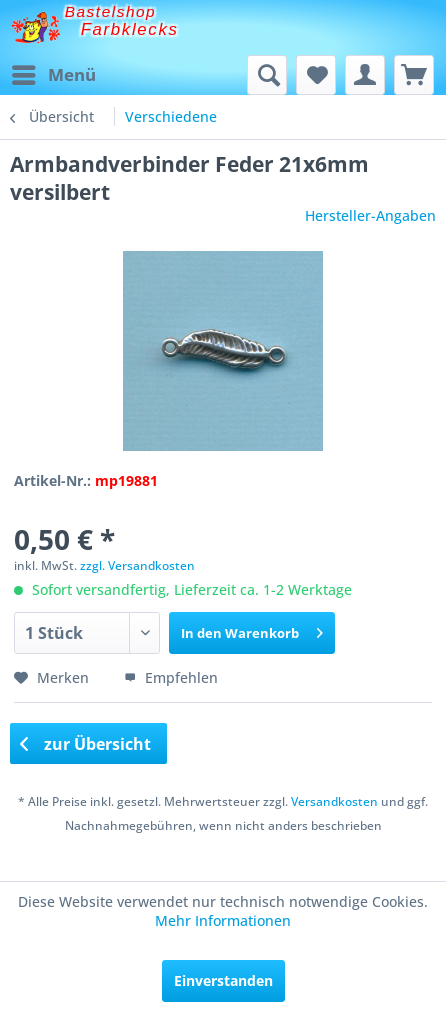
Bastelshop (111, 11)
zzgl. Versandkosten (137, 565)
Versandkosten (334, 801)
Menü (54, 72)
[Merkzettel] (316, 75)
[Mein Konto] (365, 75)
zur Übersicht (86, 744)
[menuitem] (53, 75)
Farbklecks (130, 29)
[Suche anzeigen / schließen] (267, 75)
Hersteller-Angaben (370, 215)
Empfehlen (171, 677)
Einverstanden (223, 980)
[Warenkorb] (414, 75)
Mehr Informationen (223, 920)
